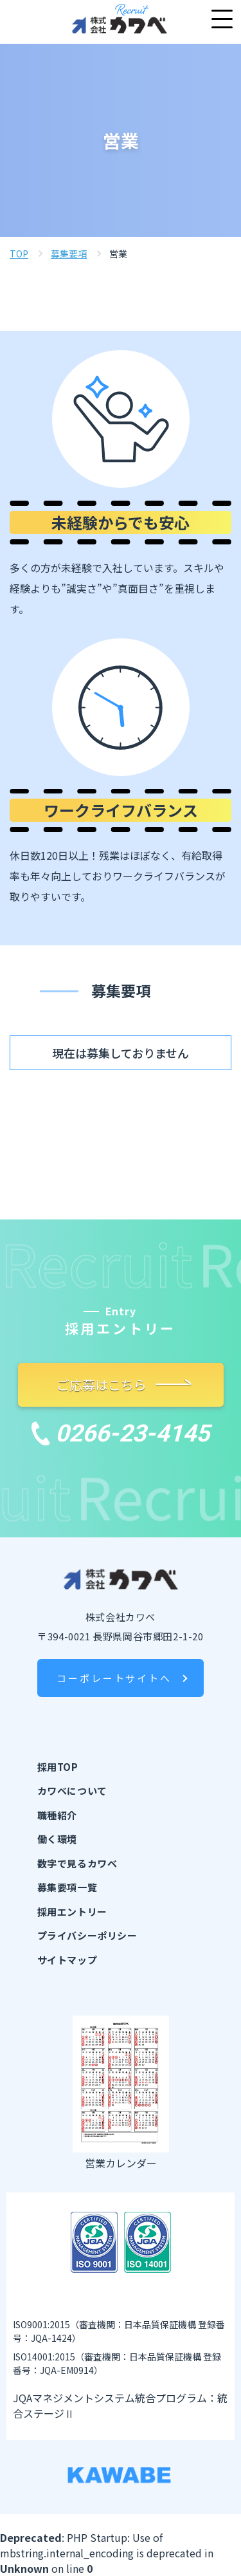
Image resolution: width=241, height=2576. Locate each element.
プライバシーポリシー (87, 1935)
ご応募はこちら (108, 1384)
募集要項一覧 (67, 1887)
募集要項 (69, 253)
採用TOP (57, 1767)
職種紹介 (57, 1815)
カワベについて (72, 1790)
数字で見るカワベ (77, 1863)
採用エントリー (72, 1911)
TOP (19, 253)
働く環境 (57, 1839)
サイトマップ (67, 1960)
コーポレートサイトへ (114, 1678)
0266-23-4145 (120, 1433)
